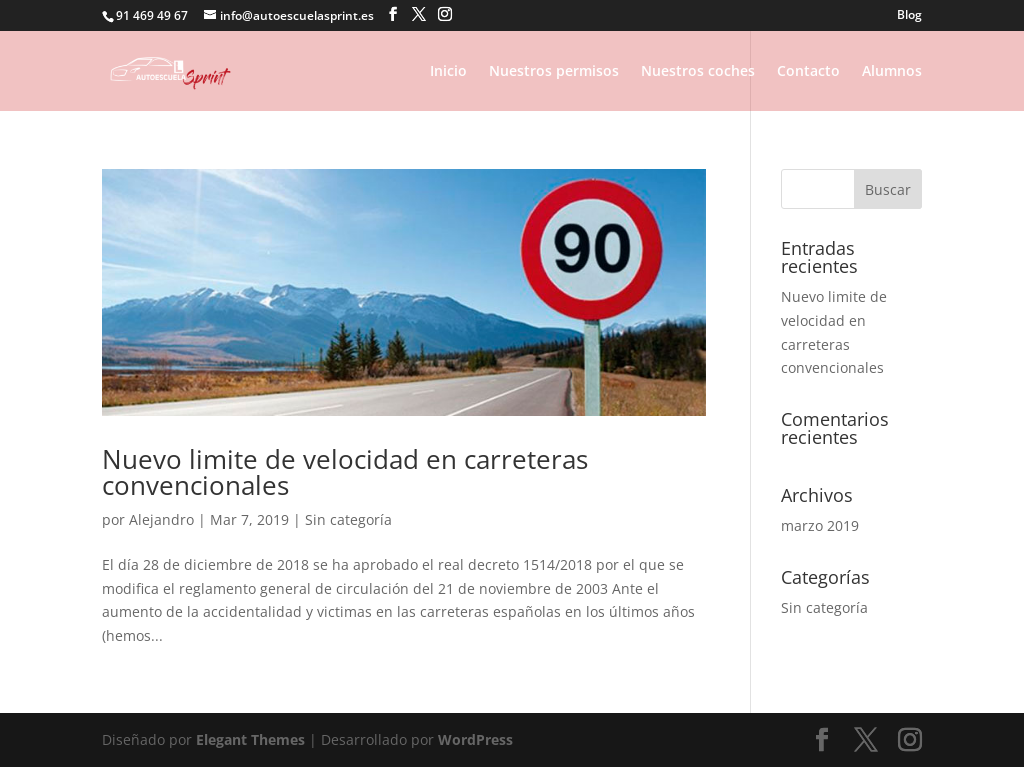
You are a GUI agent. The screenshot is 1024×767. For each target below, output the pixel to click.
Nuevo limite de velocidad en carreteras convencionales (345, 472)
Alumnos (892, 72)
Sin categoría (348, 519)
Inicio (448, 72)
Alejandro (161, 519)
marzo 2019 (820, 525)
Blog (909, 16)
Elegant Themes (250, 739)
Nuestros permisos (554, 72)
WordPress (475, 739)
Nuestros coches (698, 72)
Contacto (808, 72)
